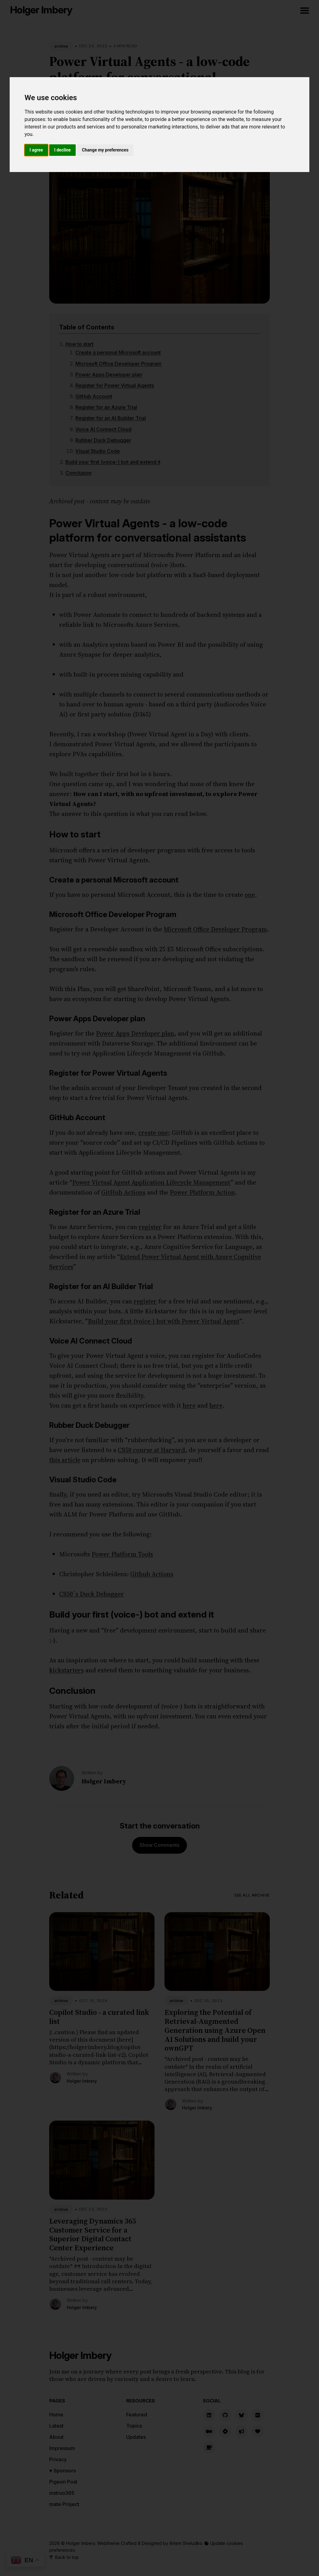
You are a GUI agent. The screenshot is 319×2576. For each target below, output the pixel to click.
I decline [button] (62, 149)
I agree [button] (36, 149)
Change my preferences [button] (105, 149)
